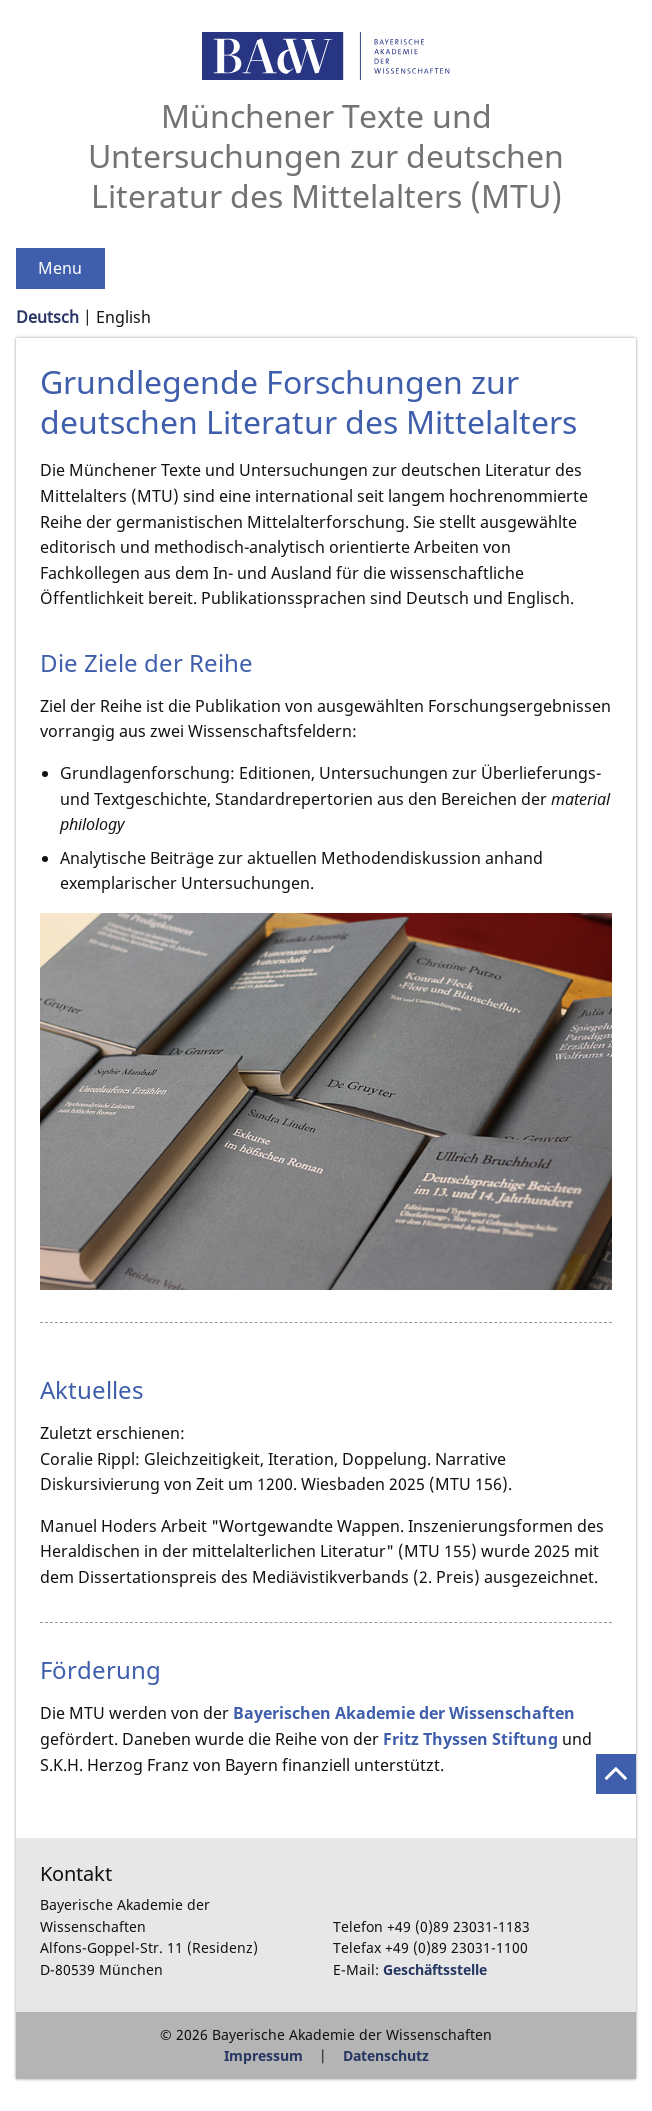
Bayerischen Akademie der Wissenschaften (404, 1713)
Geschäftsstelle (435, 1969)
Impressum (263, 2055)
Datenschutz (386, 2055)
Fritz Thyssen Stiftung (470, 1739)
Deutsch (47, 317)
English (123, 317)
